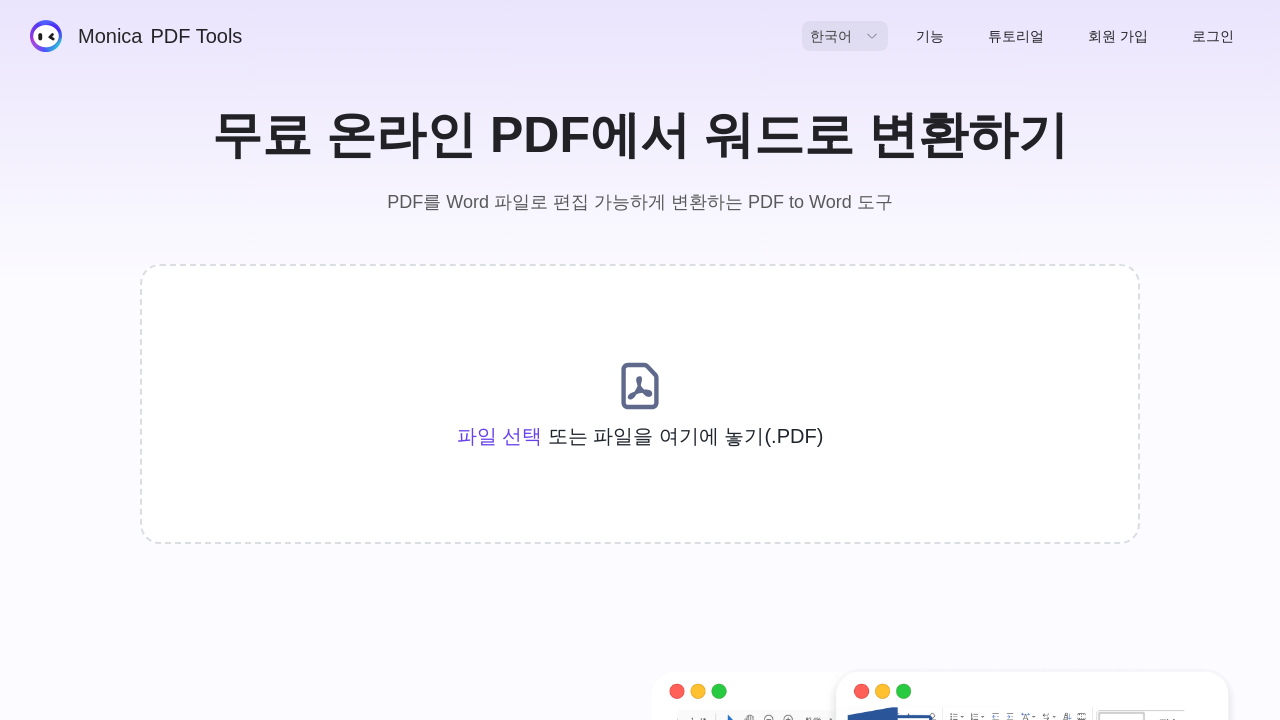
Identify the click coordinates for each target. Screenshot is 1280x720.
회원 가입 (1118, 36)
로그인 (1213, 36)
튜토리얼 (1016, 36)
